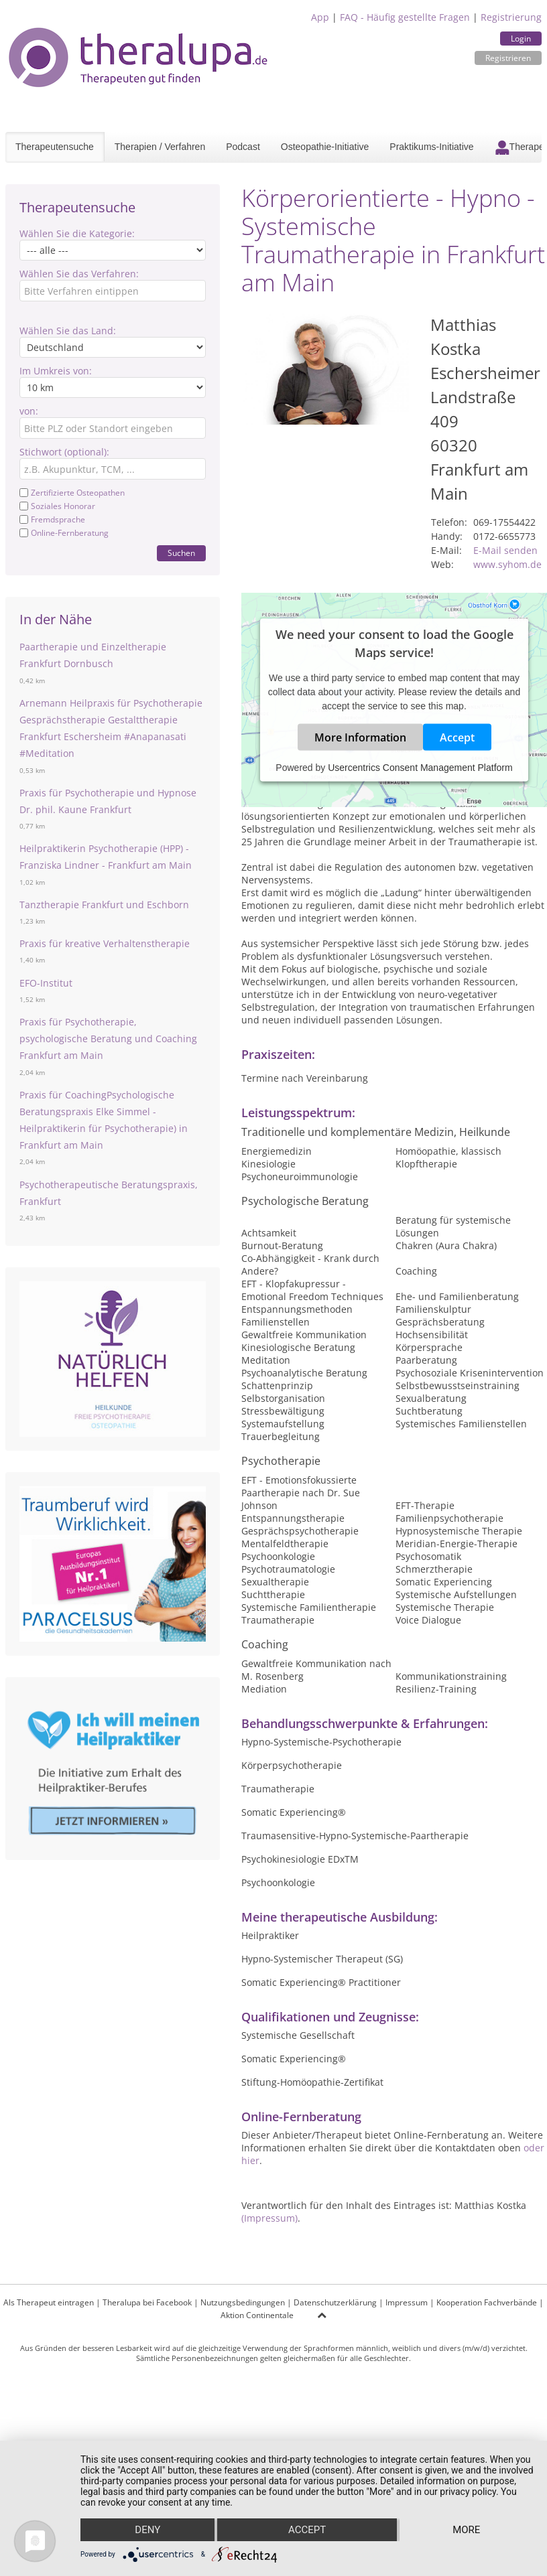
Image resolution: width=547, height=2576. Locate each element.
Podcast (243, 146)
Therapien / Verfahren (160, 146)
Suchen (181, 553)
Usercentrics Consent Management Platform (420, 767)
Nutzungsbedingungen (242, 2302)
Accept (457, 737)
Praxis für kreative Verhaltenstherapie (104, 943)
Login (521, 38)
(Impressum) (269, 2218)
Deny (147, 2530)
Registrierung (511, 17)
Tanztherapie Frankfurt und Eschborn (104, 904)
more (466, 2530)
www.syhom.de (507, 564)
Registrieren (508, 58)
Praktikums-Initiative (431, 146)
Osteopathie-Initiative (325, 146)
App (320, 17)
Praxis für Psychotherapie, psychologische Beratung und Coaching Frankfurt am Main (108, 1038)
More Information (360, 737)
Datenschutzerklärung (335, 2302)
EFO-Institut (45, 983)
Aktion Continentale (257, 2315)
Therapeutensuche (54, 146)
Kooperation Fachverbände (486, 2302)
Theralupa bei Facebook (147, 2302)
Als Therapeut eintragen (48, 2302)
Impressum (406, 2302)
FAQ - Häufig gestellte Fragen (405, 17)
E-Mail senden (505, 550)
